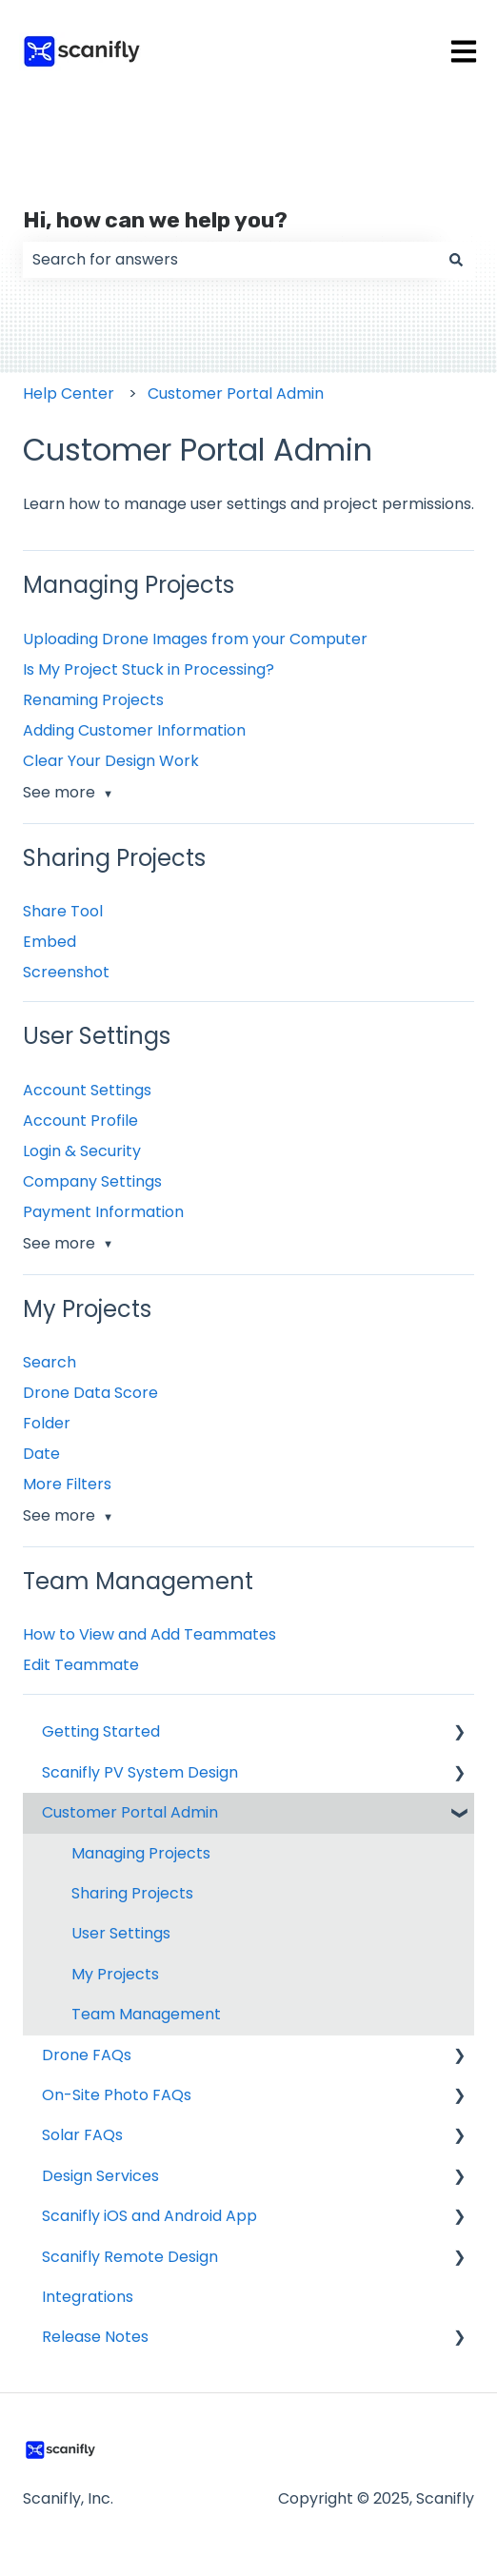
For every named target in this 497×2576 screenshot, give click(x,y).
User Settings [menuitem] (120, 1933)
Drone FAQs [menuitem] (86, 2055)
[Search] (456, 260)
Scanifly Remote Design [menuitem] (130, 2257)
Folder (46, 1423)
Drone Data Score (90, 1393)
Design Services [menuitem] (100, 2176)
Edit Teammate (81, 1665)
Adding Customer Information (134, 730)
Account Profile (80, 1120)
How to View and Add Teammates (149, 1634)
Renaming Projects (93, 700)
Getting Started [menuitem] (101, 1731)
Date (41, 1454)
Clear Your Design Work (111, 761)
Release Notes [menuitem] (95, 2337)
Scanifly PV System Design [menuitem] (140, 1772)
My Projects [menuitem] (115, 1974)
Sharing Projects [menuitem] (132, 1893)
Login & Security (82, 1151)
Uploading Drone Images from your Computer (195, 639)
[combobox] (230, 260)
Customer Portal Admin (236, 393)
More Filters (67, 1484)
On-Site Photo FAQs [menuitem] (116, 2095)
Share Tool (63, 911)
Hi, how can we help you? (155, 219)
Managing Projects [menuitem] (140, 1853)
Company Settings (92, 1181)
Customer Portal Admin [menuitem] (130, 1812)
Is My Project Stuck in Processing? (148, 669)
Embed (49, 942)
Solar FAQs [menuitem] (82, 2135)
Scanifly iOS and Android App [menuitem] (149, 2216)
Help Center (68, 393)
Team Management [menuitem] (146, 2014)
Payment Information (103, 1212)
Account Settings (87, 1090)
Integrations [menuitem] (87, 2297)
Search (49, 1362)
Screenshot (66, 972)
